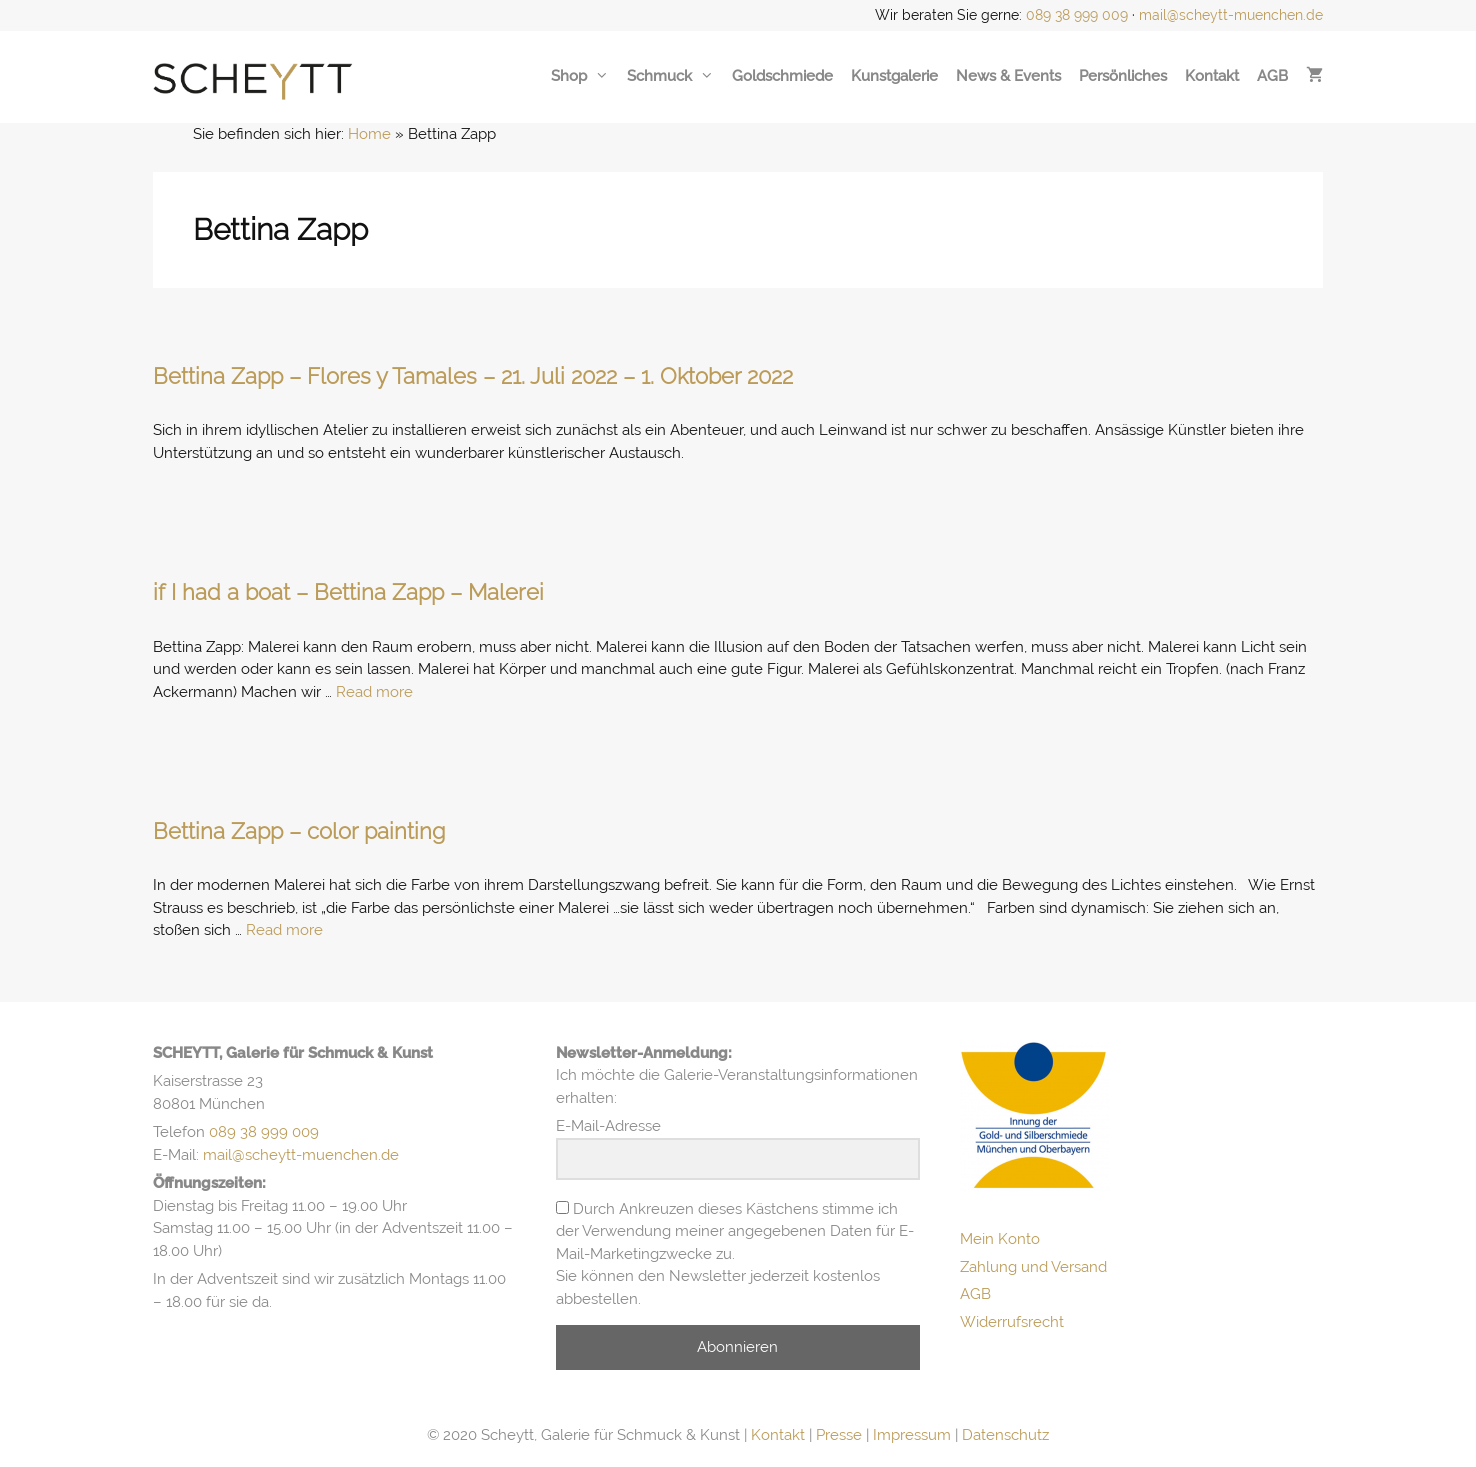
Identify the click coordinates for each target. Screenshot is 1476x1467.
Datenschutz (1005, 1435)
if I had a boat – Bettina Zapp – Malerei (348, 592)
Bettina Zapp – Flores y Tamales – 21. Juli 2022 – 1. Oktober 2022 (473, 376)
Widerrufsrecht (1012, 1322)
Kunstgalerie (894, 76)
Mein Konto (1000, 1239)
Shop (580, 76)
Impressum (912, 1435)
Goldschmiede (782, 76)
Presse (839, 1435)
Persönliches (1123, 76)
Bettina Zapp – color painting (299, 831)
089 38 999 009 (1077, 15)
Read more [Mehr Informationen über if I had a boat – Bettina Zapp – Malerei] (374, 692)
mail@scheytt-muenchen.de (1231, 15)
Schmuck (670, 76)
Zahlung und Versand (1033, 1267)
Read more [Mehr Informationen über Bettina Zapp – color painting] (284, 930)
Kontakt (1212, 76)
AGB (1272, 76)
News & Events (1008, 76)
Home (369, 134)
